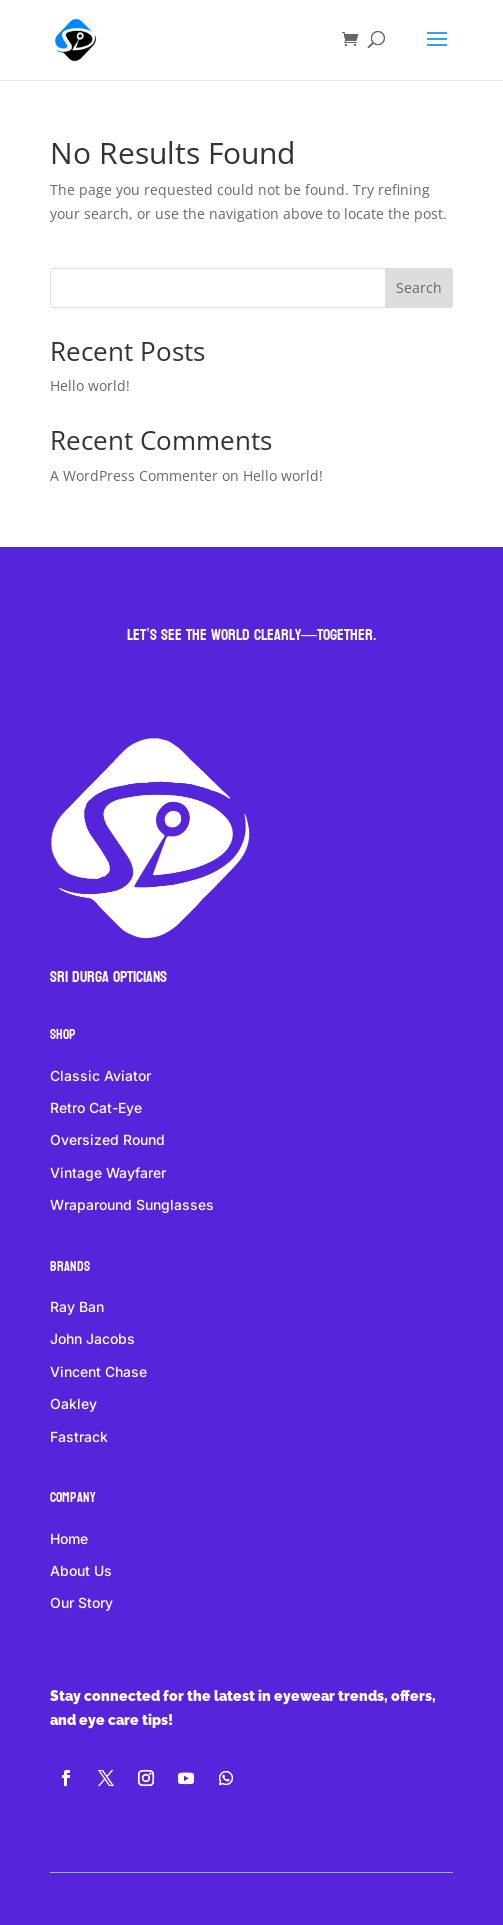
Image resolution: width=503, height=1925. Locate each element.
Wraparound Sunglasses (132, 1204)
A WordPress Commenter (134, 475)
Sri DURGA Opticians (108, 976)
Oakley (73, 1403)
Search (419, 287)
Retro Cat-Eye (96, 1107)
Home (69, 1538)
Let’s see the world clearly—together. (251, 634)
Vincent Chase (98, 1371)
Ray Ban (77, 1306)
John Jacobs (92, 1338)
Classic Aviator (100, 1075)
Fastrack (79, 1436)
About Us (81, 1570)
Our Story (81, 1602)
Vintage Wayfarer (108, 1172)
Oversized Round (107, 1139)
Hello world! (90, 385)
